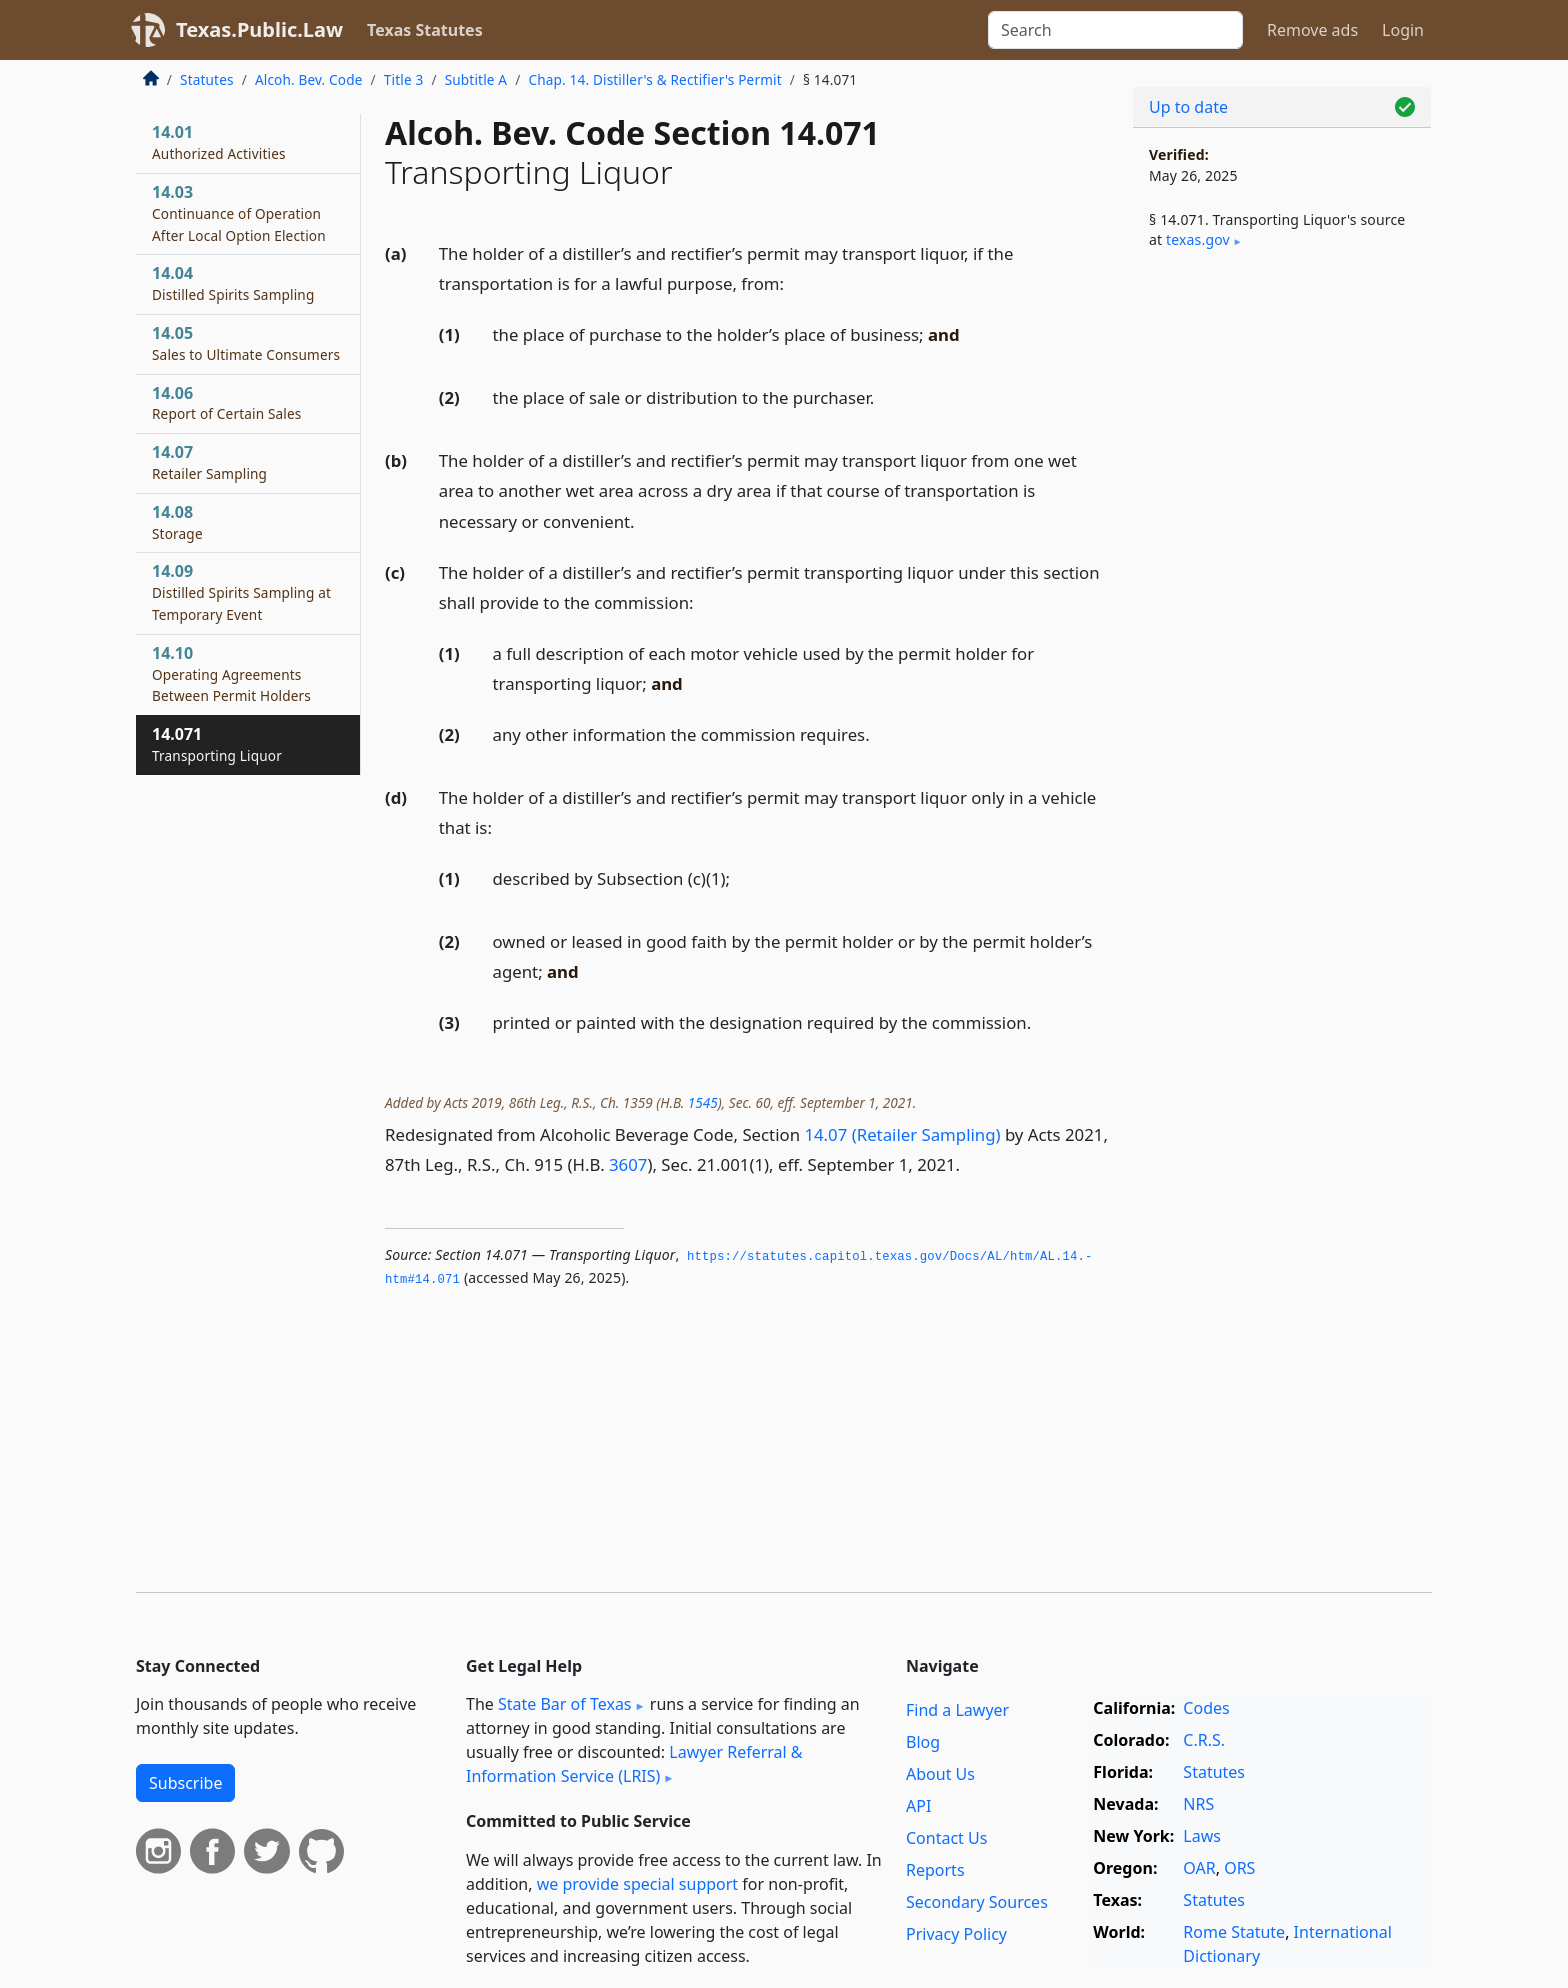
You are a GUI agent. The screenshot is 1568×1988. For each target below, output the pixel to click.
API (918, 1806)
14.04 (233, 283)
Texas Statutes (425, 30)
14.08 (177, 522)
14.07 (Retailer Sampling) (902, 1134)
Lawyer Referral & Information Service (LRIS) (634, 1764)
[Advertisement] (1282, 596)
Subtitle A (476, 79)
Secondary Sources (977, 1902)
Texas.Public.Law (259, 29)
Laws (1202, 1836)
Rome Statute (1234, 1932)
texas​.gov (1198, 239)
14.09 (241, 592)
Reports (935, 1870)
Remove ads (1312, 30)
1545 (703, 1102)
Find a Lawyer (957, 1710)
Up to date (1188, 107)
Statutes (207, 79)
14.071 (217, 744)
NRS (1198, 1804)
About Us (940, 1774)
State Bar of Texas (565, 1704)
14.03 (239, 213)
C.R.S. (1204, 1740)
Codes (1206, 1708)
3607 (628, 1164)
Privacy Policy (956, 1934)
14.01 (219, 142)
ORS (1239, 1868)
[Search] (1115, 30)
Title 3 (404, 79)
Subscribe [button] (185, 1783)
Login (1403, 30)
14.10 (231, 674)
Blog (923, 1742)
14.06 (227, 403)
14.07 (209, 462)
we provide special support (637, 1884)
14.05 (246, 343)
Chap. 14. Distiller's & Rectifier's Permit (654, 79)
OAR (1199, 1868)
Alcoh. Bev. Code (309, 79)
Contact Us (946, 1838)
